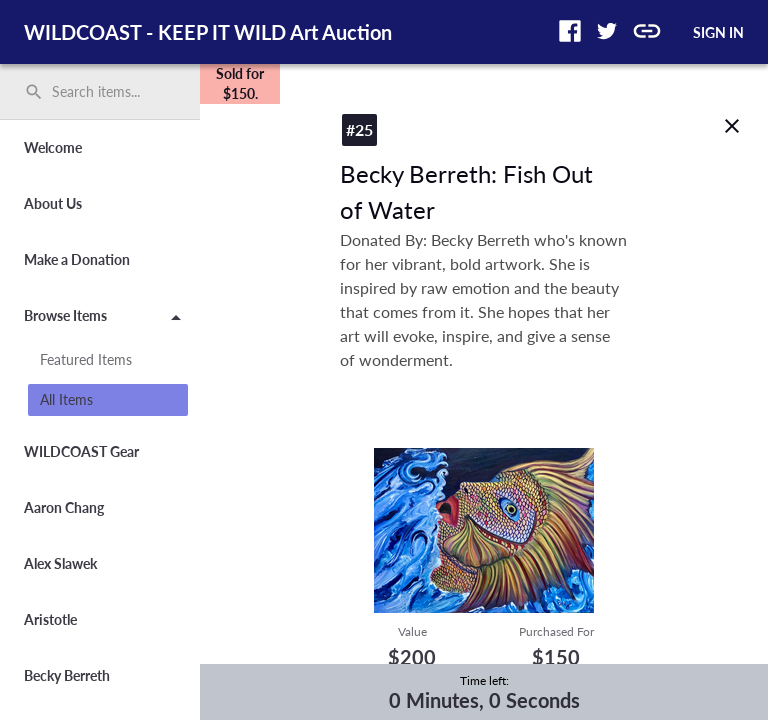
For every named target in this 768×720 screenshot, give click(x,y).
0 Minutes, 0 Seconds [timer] (484, 700)
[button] (570, 31)
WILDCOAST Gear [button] (81, 451)
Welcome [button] (53, 147)
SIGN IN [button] (718, 32)
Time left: (484, 680)
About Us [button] (53, 203)
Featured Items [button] (86, 359)
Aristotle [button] (50, 619)
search (34, 92)
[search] (100, 92)
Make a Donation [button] (77, 259)
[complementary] (240, 84)
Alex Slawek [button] (60, 563)
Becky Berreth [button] (67, 675)
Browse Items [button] (106, 319)
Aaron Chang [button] (64, 507)
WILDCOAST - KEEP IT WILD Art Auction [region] (208, 32)
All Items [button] (66, 399)
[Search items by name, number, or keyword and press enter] (107, 92)
